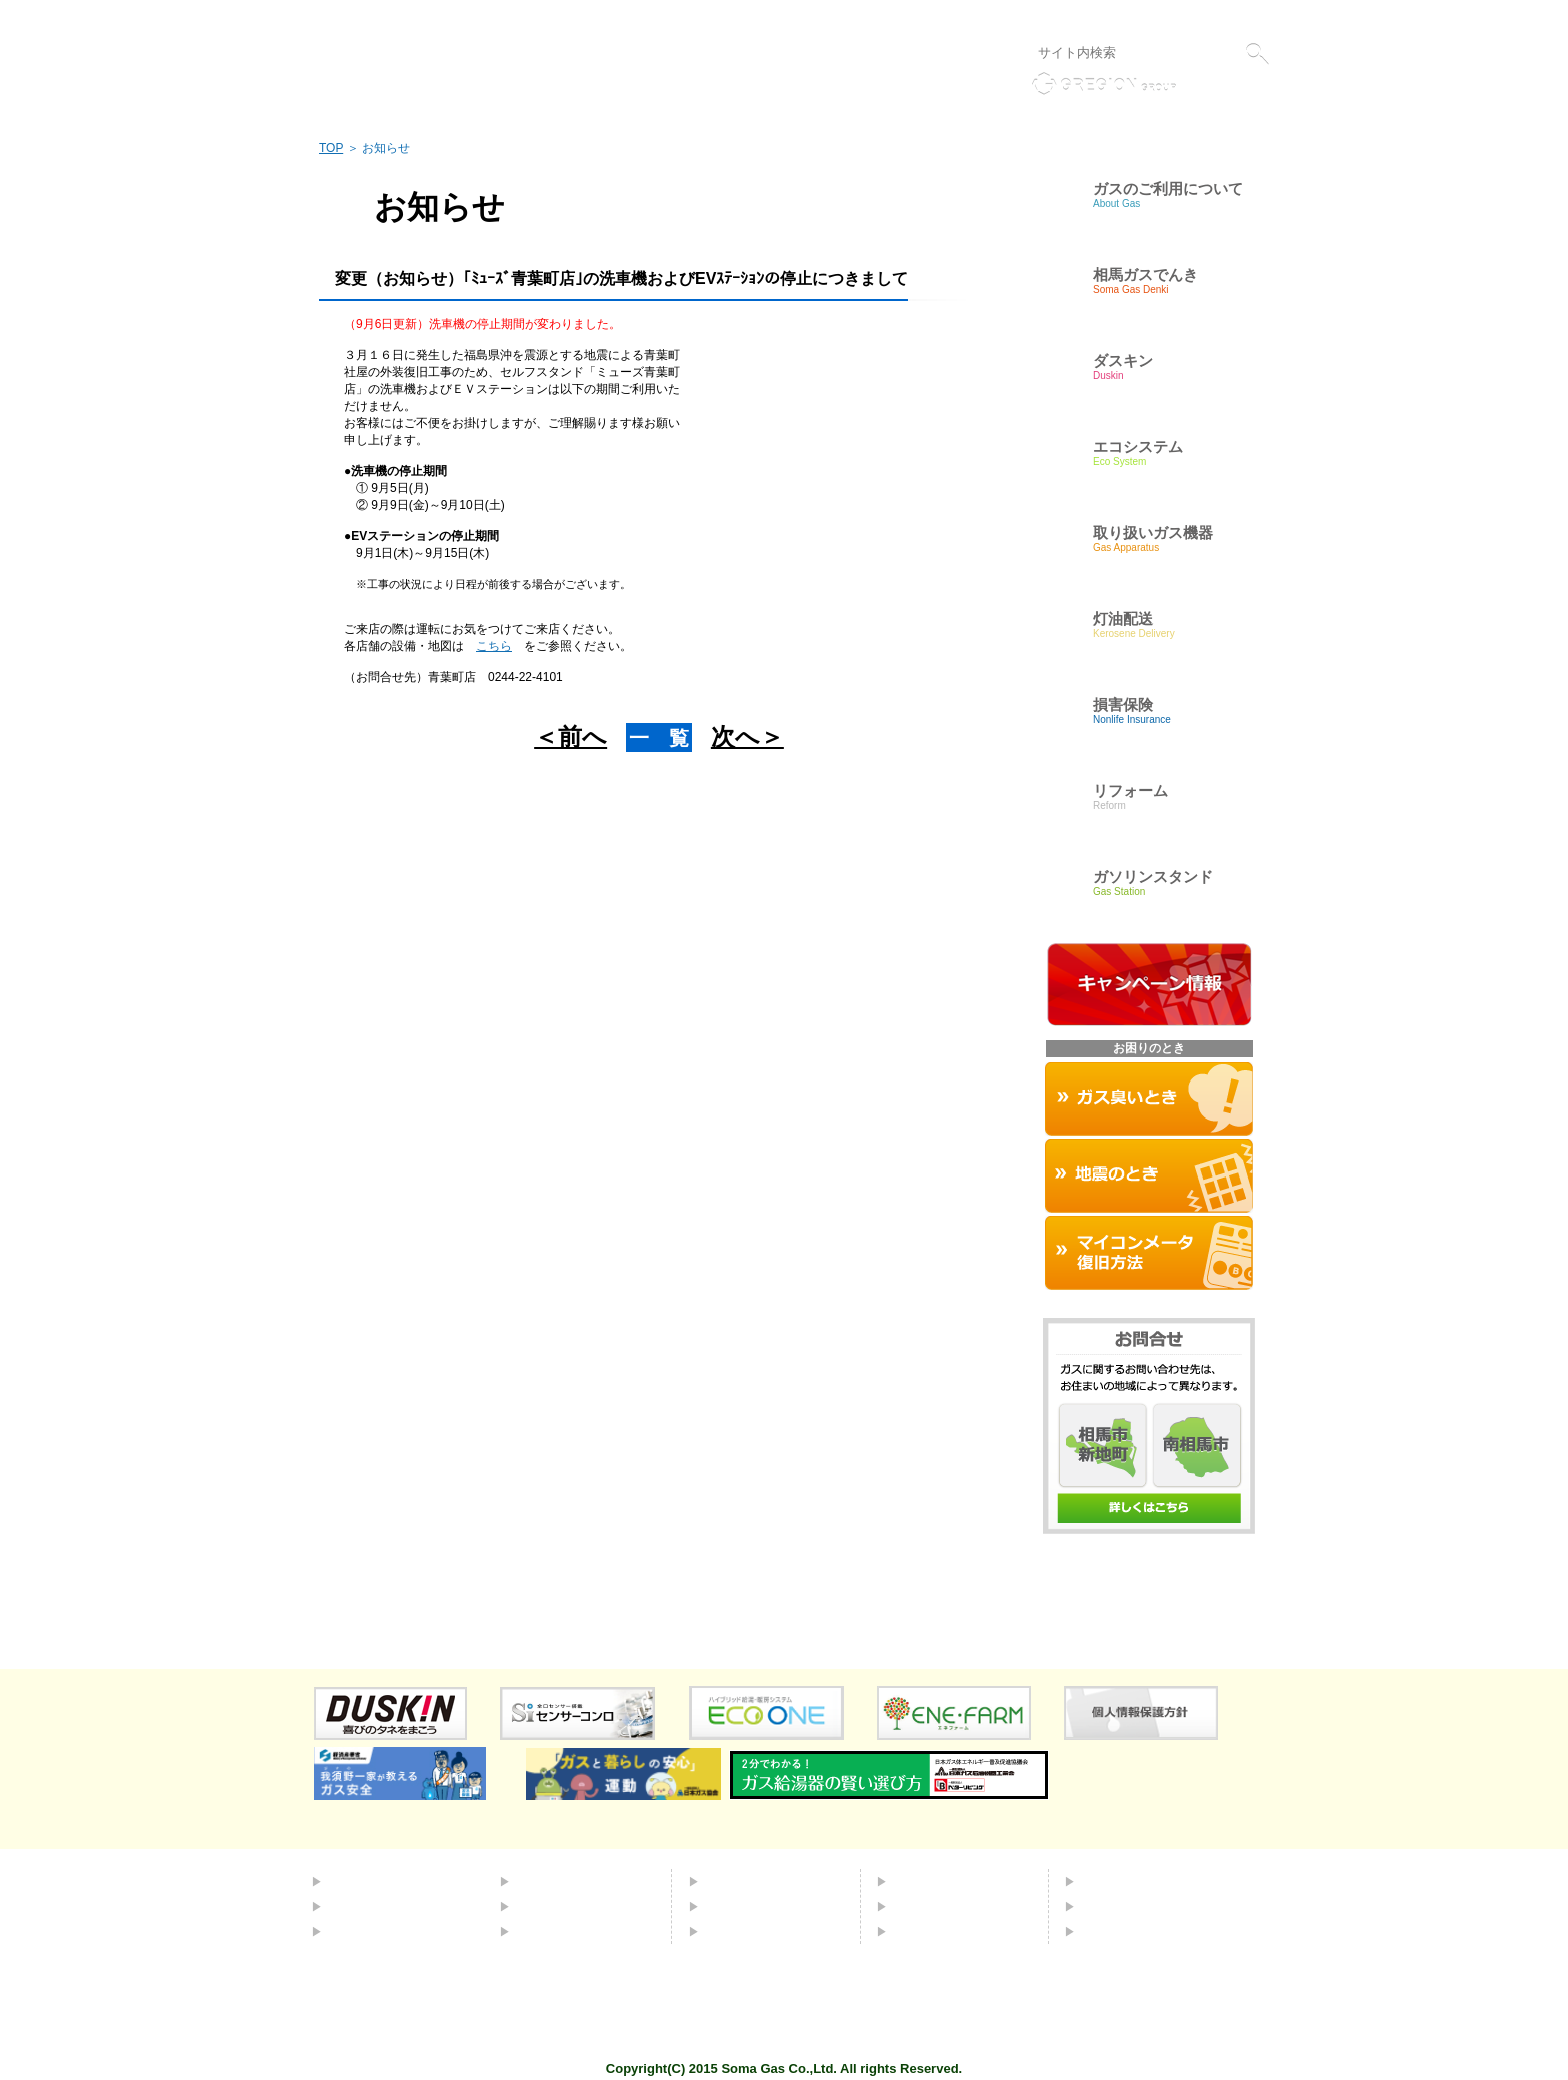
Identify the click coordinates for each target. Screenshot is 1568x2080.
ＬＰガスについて (385, 1931)
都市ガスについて (385, 1881)
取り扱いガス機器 (762, 1906)
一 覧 (659, 738)
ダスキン (734, 1881)
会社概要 (1110, 1881)
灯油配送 (545, 1906)
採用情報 (1110, 1906)
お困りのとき (748, 1931)
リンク (973, 18)
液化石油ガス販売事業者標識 (1196, 18)
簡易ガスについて (385, 1906)
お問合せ (922, 1906)
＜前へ (570, 736)
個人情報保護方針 (1055, 18)
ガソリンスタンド (573, 1931)
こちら (494, 646)
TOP (331, 148)
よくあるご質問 (943, 1881)
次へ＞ (747, 736)
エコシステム (559, 1881)
